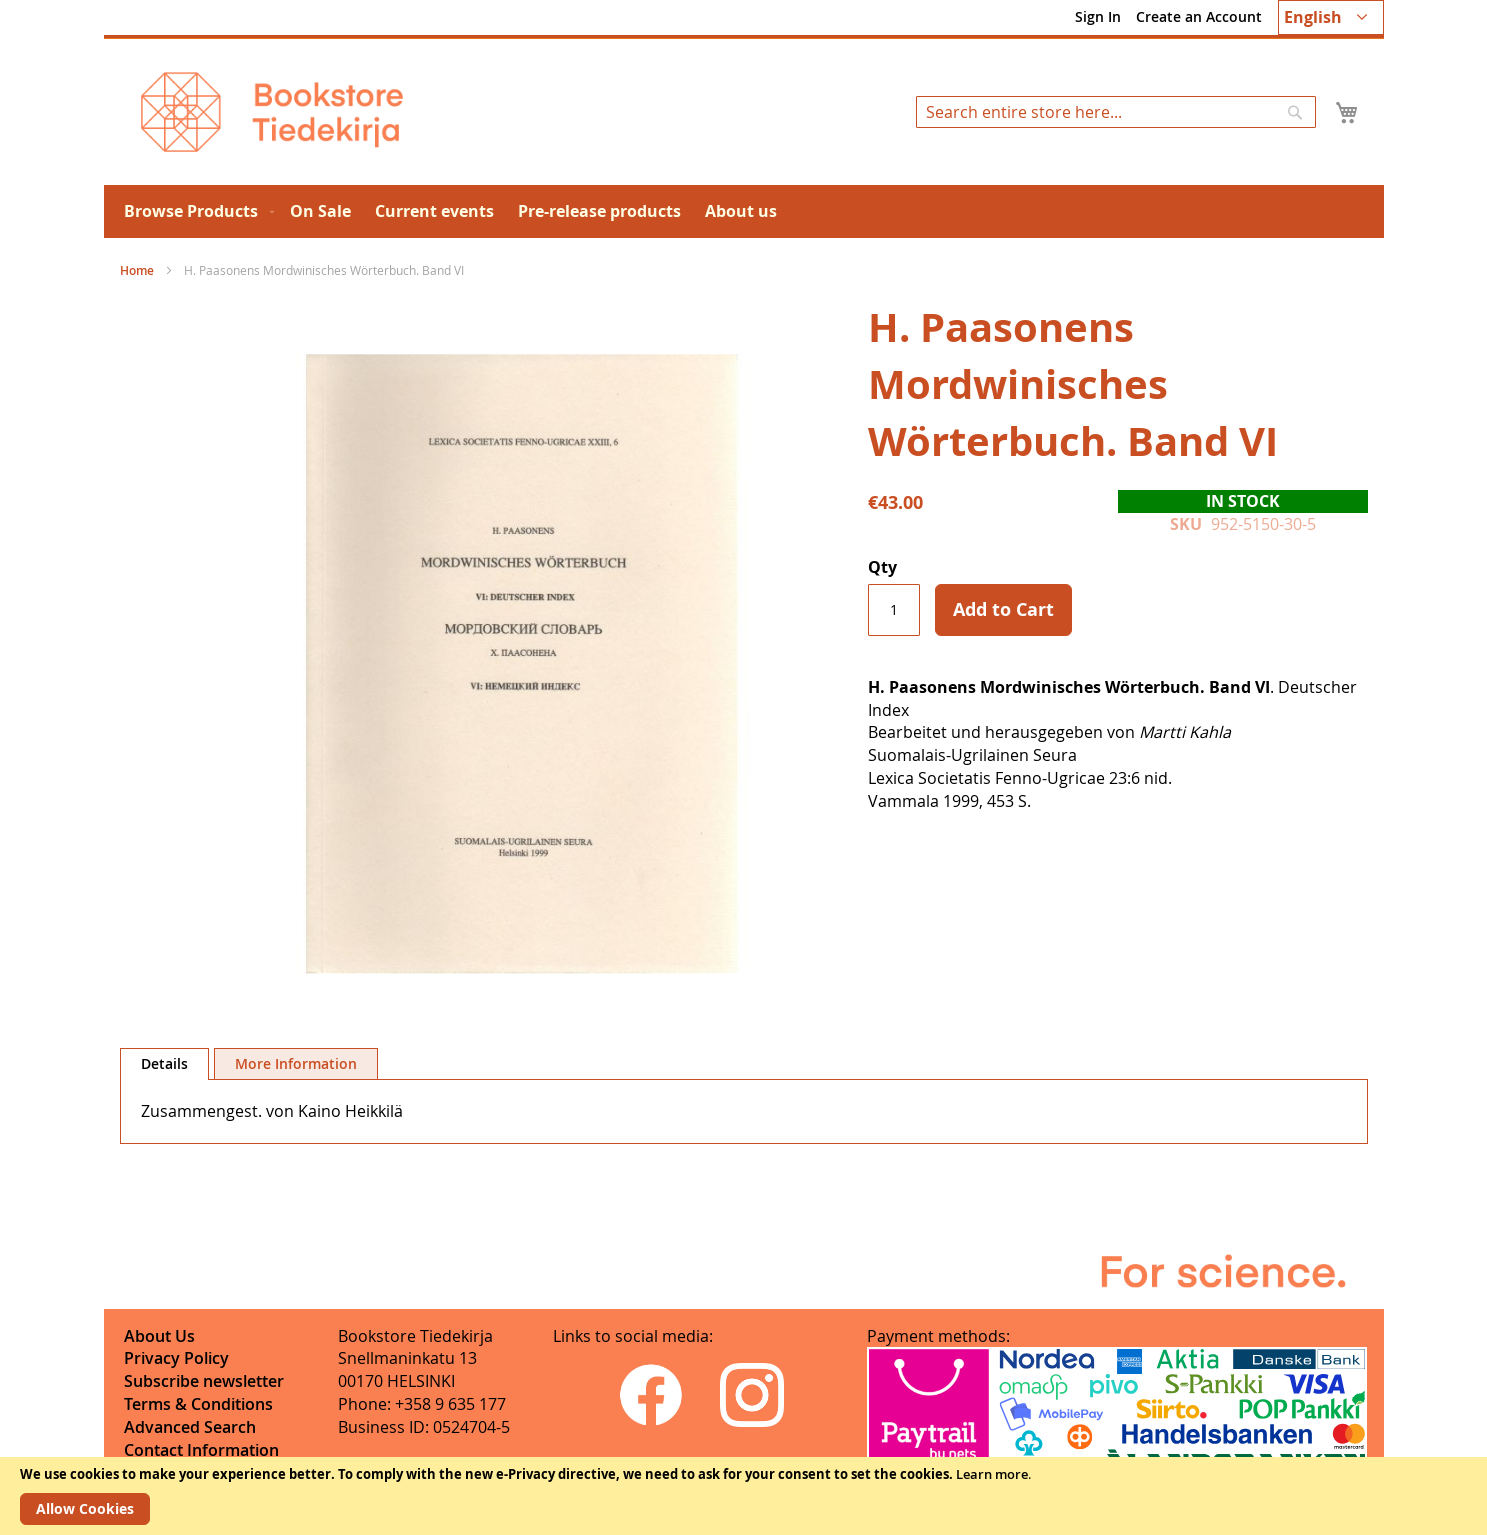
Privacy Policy (176, 1358)
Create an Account (1199, 16)
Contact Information (201, 1450)
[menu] (744, 211)
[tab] (164, 1064)
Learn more (992, 1474)
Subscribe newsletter (204, 1381)
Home (137, 270)
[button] (1331, 17)
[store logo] (272, 112)
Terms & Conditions (198, 1404)
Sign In (1098, 16)
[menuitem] (195, 211)
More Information (296, 1063)
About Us (159, 1336)
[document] (743, 1496)
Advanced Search (190, 1427)
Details (164, 1063)
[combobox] (1116, 112)
